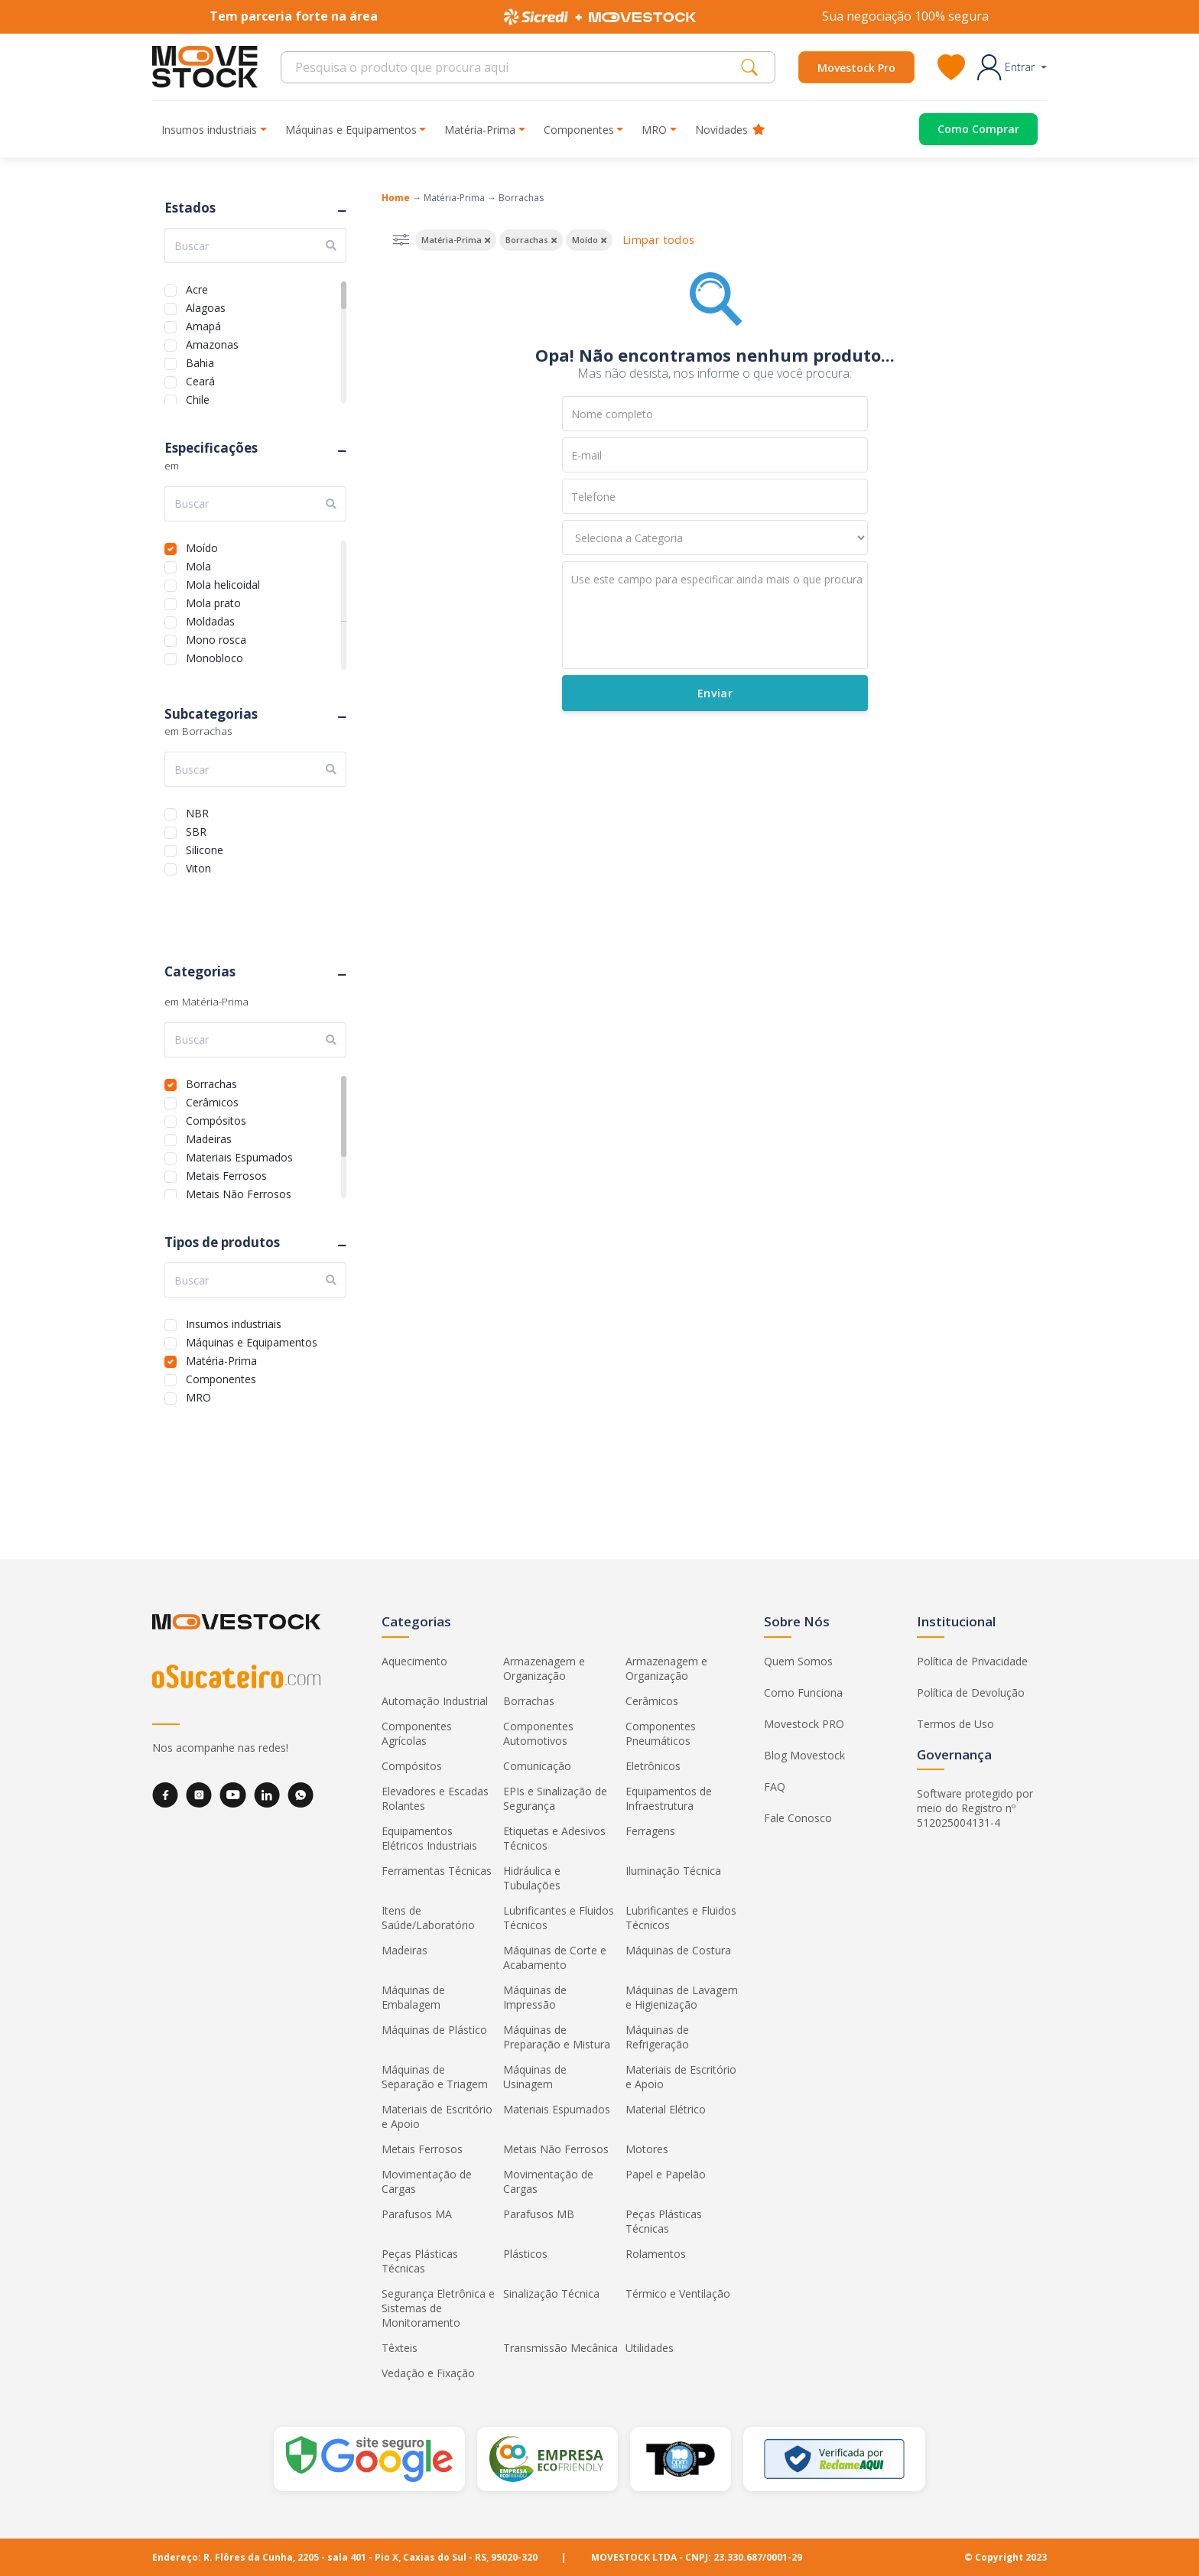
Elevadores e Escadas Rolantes (435, 1798)
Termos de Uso (955, 1724)
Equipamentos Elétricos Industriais (429, 1838)
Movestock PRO (804, 1724)
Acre (197, 288)
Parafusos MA (417, 2214)
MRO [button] (654, 129)
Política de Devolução (971, 1692)
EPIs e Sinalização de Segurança (555, 1798)
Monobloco (214, 656)
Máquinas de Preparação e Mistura (556, 2036)
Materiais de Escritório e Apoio (680, 2076)
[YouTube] (232, 1795)
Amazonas (212, 343)
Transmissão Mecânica (560, 2347)
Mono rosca (216, 638)
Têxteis (400, 2347)
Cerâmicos (212, 1100)
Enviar (714, 693)
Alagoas (206, 306)
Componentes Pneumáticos (660, 1733)
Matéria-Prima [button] (479, 129)
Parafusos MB (538, 2214)
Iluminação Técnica (673, 1870)
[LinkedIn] (267, 1795)
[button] (1012, 67)
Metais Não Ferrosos (238, 1192)
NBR (197, 811)
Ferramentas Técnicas (437, 1870)
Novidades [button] (730, 129)
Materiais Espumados (239, 1155)
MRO (198, 1396)
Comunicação (537, 1766)
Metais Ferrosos (226, 1174)
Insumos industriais (233, 1322)
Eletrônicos (653, 1766)
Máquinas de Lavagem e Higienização (681, 1997)
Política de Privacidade (972, 1661)
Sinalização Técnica (551, 2293)
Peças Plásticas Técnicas (663, 2221)
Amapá (203, 324)
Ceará (200, 379)
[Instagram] (199, 1795)
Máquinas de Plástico (434, 2029)
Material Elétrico (665, 2109)
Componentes (221, 1377)
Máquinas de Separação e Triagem (435, 2076)
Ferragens (650, 1831)
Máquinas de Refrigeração (657, 2036)
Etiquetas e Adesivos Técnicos (554, 1838)
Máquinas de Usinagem (535, 2076)
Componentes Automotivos (538, 1733)
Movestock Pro (856, 67)
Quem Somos (798, 1661)
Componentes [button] (579, 129)
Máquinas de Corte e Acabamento (554, 1957)
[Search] (515, 67)
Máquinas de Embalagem (413, 1997)
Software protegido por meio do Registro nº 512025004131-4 (975, 1808)
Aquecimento (414, 1661)
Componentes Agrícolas (417, 1733)
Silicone (204, 848)
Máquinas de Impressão (535, 1997)
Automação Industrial (435, 1701)
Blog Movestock (804, 1755)
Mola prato (213, 601)
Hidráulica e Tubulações (532, 1877)
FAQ (774, 1786)
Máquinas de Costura (678, 1950)
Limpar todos (658, 239)
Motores (646, 2149)
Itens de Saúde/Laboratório (428, 1917)
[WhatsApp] (301, 1795)
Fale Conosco (798, 1818)
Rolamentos (655, 2253)
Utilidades (649, 2347)
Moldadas (210, 619)
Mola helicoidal (223, 583)
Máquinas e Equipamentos (251, 1340)
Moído (202, 546)
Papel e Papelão (665, 2174)
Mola (198, 564)
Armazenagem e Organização (544, 1668)
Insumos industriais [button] (209, 129)
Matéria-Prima (221, 1359)
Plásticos (525, 2253)
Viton (198, 866)
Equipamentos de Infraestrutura (668, 1798)
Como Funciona (803, 1692)
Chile (198, 398)
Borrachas (211, 1082)
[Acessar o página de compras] (967, 129)
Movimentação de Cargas (427, 2181)
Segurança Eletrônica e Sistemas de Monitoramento (438, 2308)
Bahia (200, 361)
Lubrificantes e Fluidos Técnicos (558, 1917)
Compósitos (216, 1119)
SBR (196, 830)
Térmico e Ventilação (677, 2293)
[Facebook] (165, 1795)
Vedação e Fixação (428, 2373)
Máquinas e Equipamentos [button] (351, 129)
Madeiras (209, 1137)
